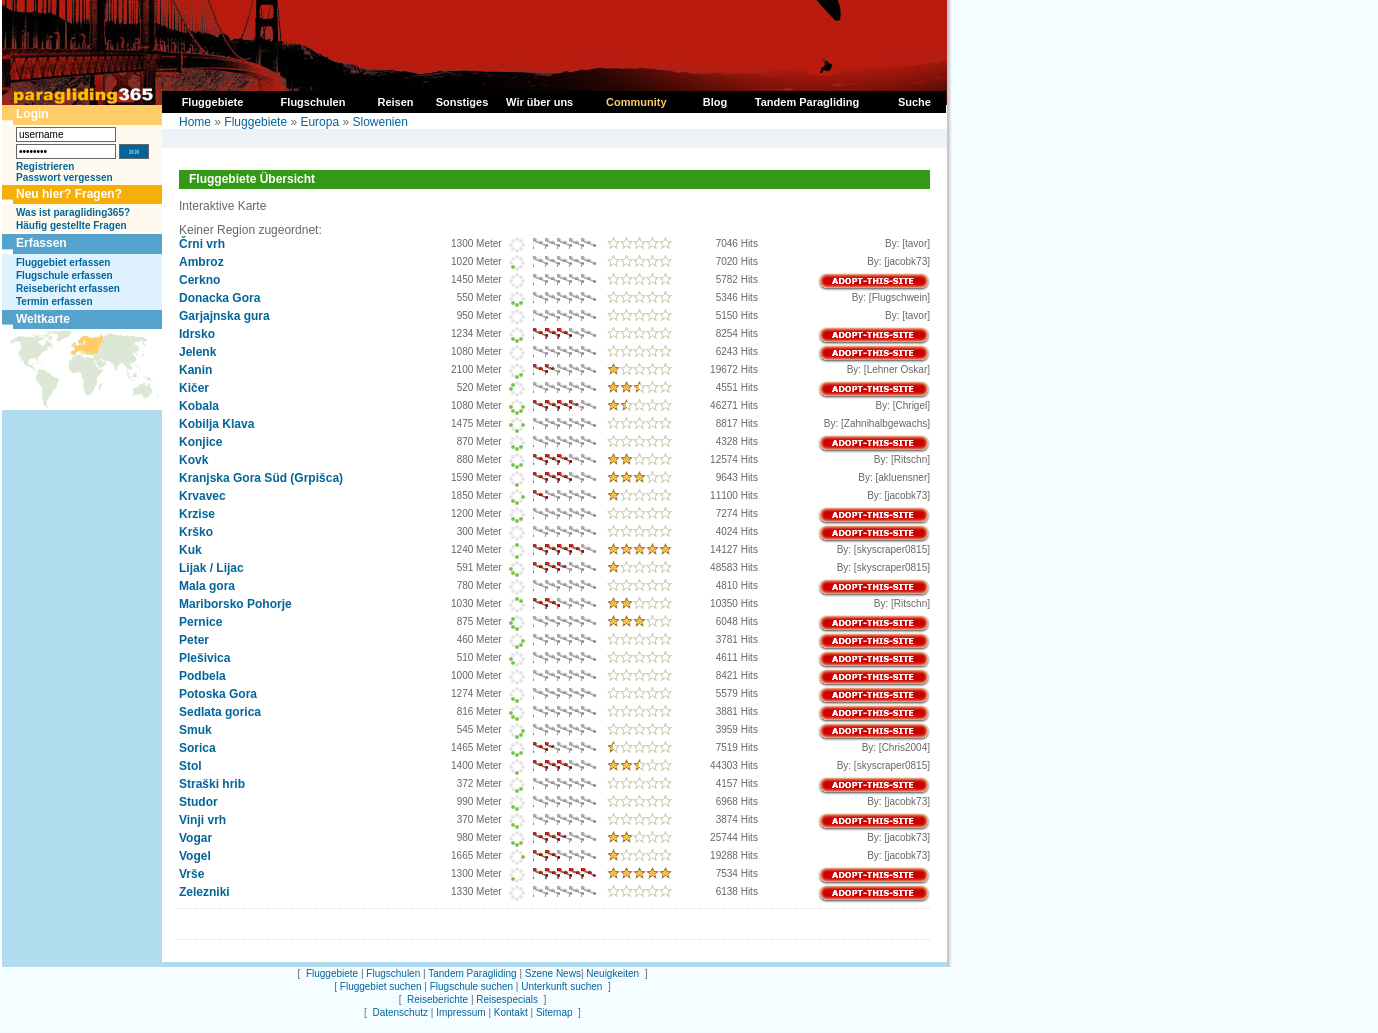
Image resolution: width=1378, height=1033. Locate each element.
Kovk (193, 460)
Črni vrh (202, 244)
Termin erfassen (54, 301)
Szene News (553, 973)
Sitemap (554, 1012)
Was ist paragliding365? (73, 212)
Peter (194, 640)
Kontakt (511, 1012)
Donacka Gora (219, 298)
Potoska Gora (218, 694)
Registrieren (45, 166)
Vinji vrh (202, 820)
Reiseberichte (437, 999)
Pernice (200, 622)
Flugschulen (393, 973)
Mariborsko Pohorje (235, 604)
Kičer (194, 388)
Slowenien (379, 122)
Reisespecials (507, 999)
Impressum (460, 1012)
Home (195, 122)
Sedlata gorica (220, 712)
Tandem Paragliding (472, 973)
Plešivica (204, 658)
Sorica (197, 748)
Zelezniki (204, 892)
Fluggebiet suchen (381, 986)
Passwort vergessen (64, 177)
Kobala (199, 406)
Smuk (195, 730)
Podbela (202, 676)
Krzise (197, 514)
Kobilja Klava (216, 424)
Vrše (191, 874)
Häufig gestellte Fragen (71, 225)
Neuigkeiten (612, 973)
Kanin (195, 370)
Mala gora (207, 586)
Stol (190, 766)
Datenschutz (400, 1012)
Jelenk (197, 352)
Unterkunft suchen (561, 986)
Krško (196, 532)
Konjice (200, 442)
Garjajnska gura (224, 316)
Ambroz (201, 262)
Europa (319, 122)
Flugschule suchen (471, 986)
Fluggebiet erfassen (63, 262)
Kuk (190, 550)
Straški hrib (212, 784)
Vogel (195, 856)
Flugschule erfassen (64, 275)
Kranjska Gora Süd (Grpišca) (261, 478)
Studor (198, 802)
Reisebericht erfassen (68, 288)
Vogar (195, 838)
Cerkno (199, 280)
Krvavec (202, 496)
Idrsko (197, 334)
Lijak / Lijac (211, 568)
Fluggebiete (255, 122)
